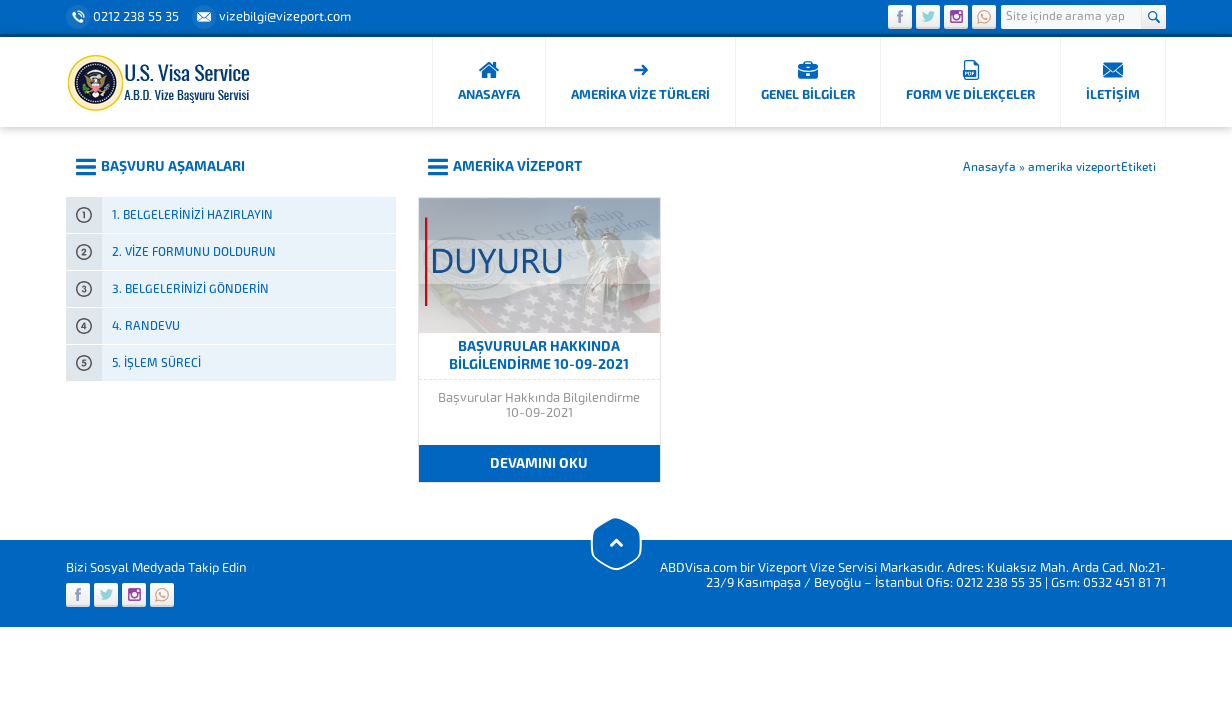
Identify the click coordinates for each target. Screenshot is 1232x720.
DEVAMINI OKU (539, 463)
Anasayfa (989, 167)
